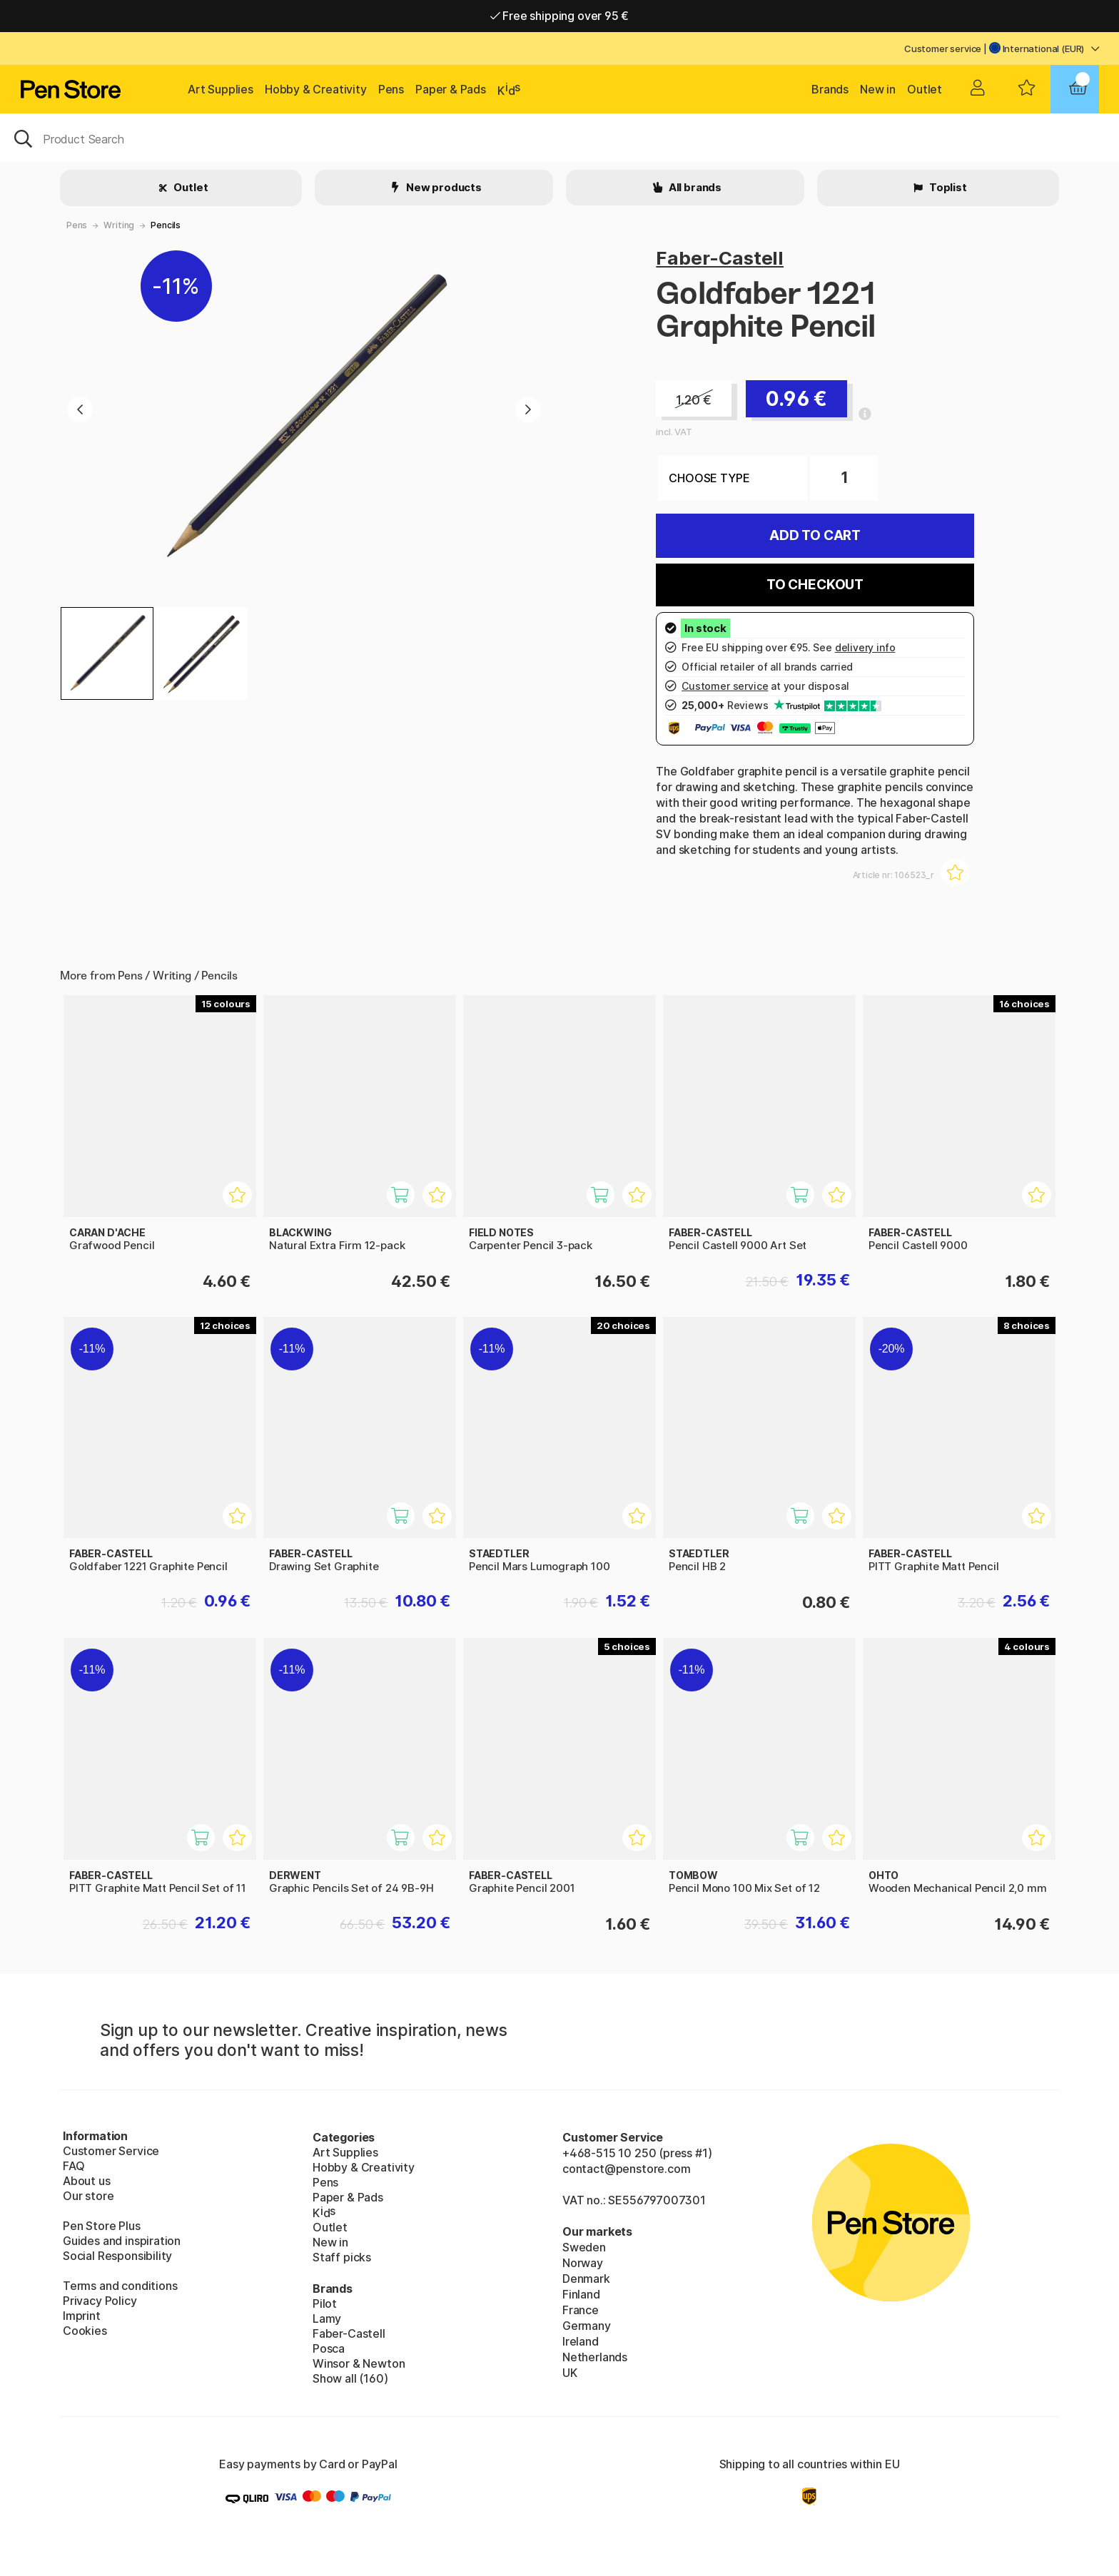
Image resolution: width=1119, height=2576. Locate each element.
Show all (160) (350, 2378)
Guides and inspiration (122, 2241)
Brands (830, 89)
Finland (581, 2294)
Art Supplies (220, 89)
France (580, 2310)
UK (569, 2373)
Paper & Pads (450, 89)
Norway (582, 2263)
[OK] (559, 137)
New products (443, 187)
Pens (391, 89)
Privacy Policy (100, 2301)
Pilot (325, 2303)
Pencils (166, 225)
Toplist (947, 187)
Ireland (580, 2341)
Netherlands (594, 2357)
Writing (118, 225)
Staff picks (342, 2257)
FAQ (73, 2166)
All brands (694, 187)
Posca (329, 2348)
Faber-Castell (720, 258)
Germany (586, 2325)
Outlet (924, 89)
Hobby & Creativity (316, 89)
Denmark (586, 2278)
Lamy (327, 2318)
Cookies (85, 2330)
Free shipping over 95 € (559, 16)
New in (878, 89)
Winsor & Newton (359, 2363)
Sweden (584, 2247)
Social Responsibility (117, 2256)
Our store (88, 2196)
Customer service (942, 48)
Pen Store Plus (102, 2226)
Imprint (82, 2315)
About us (87, 2181)
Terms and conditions (120, 2286)
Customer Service (111, 2151)
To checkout (815, 584)
